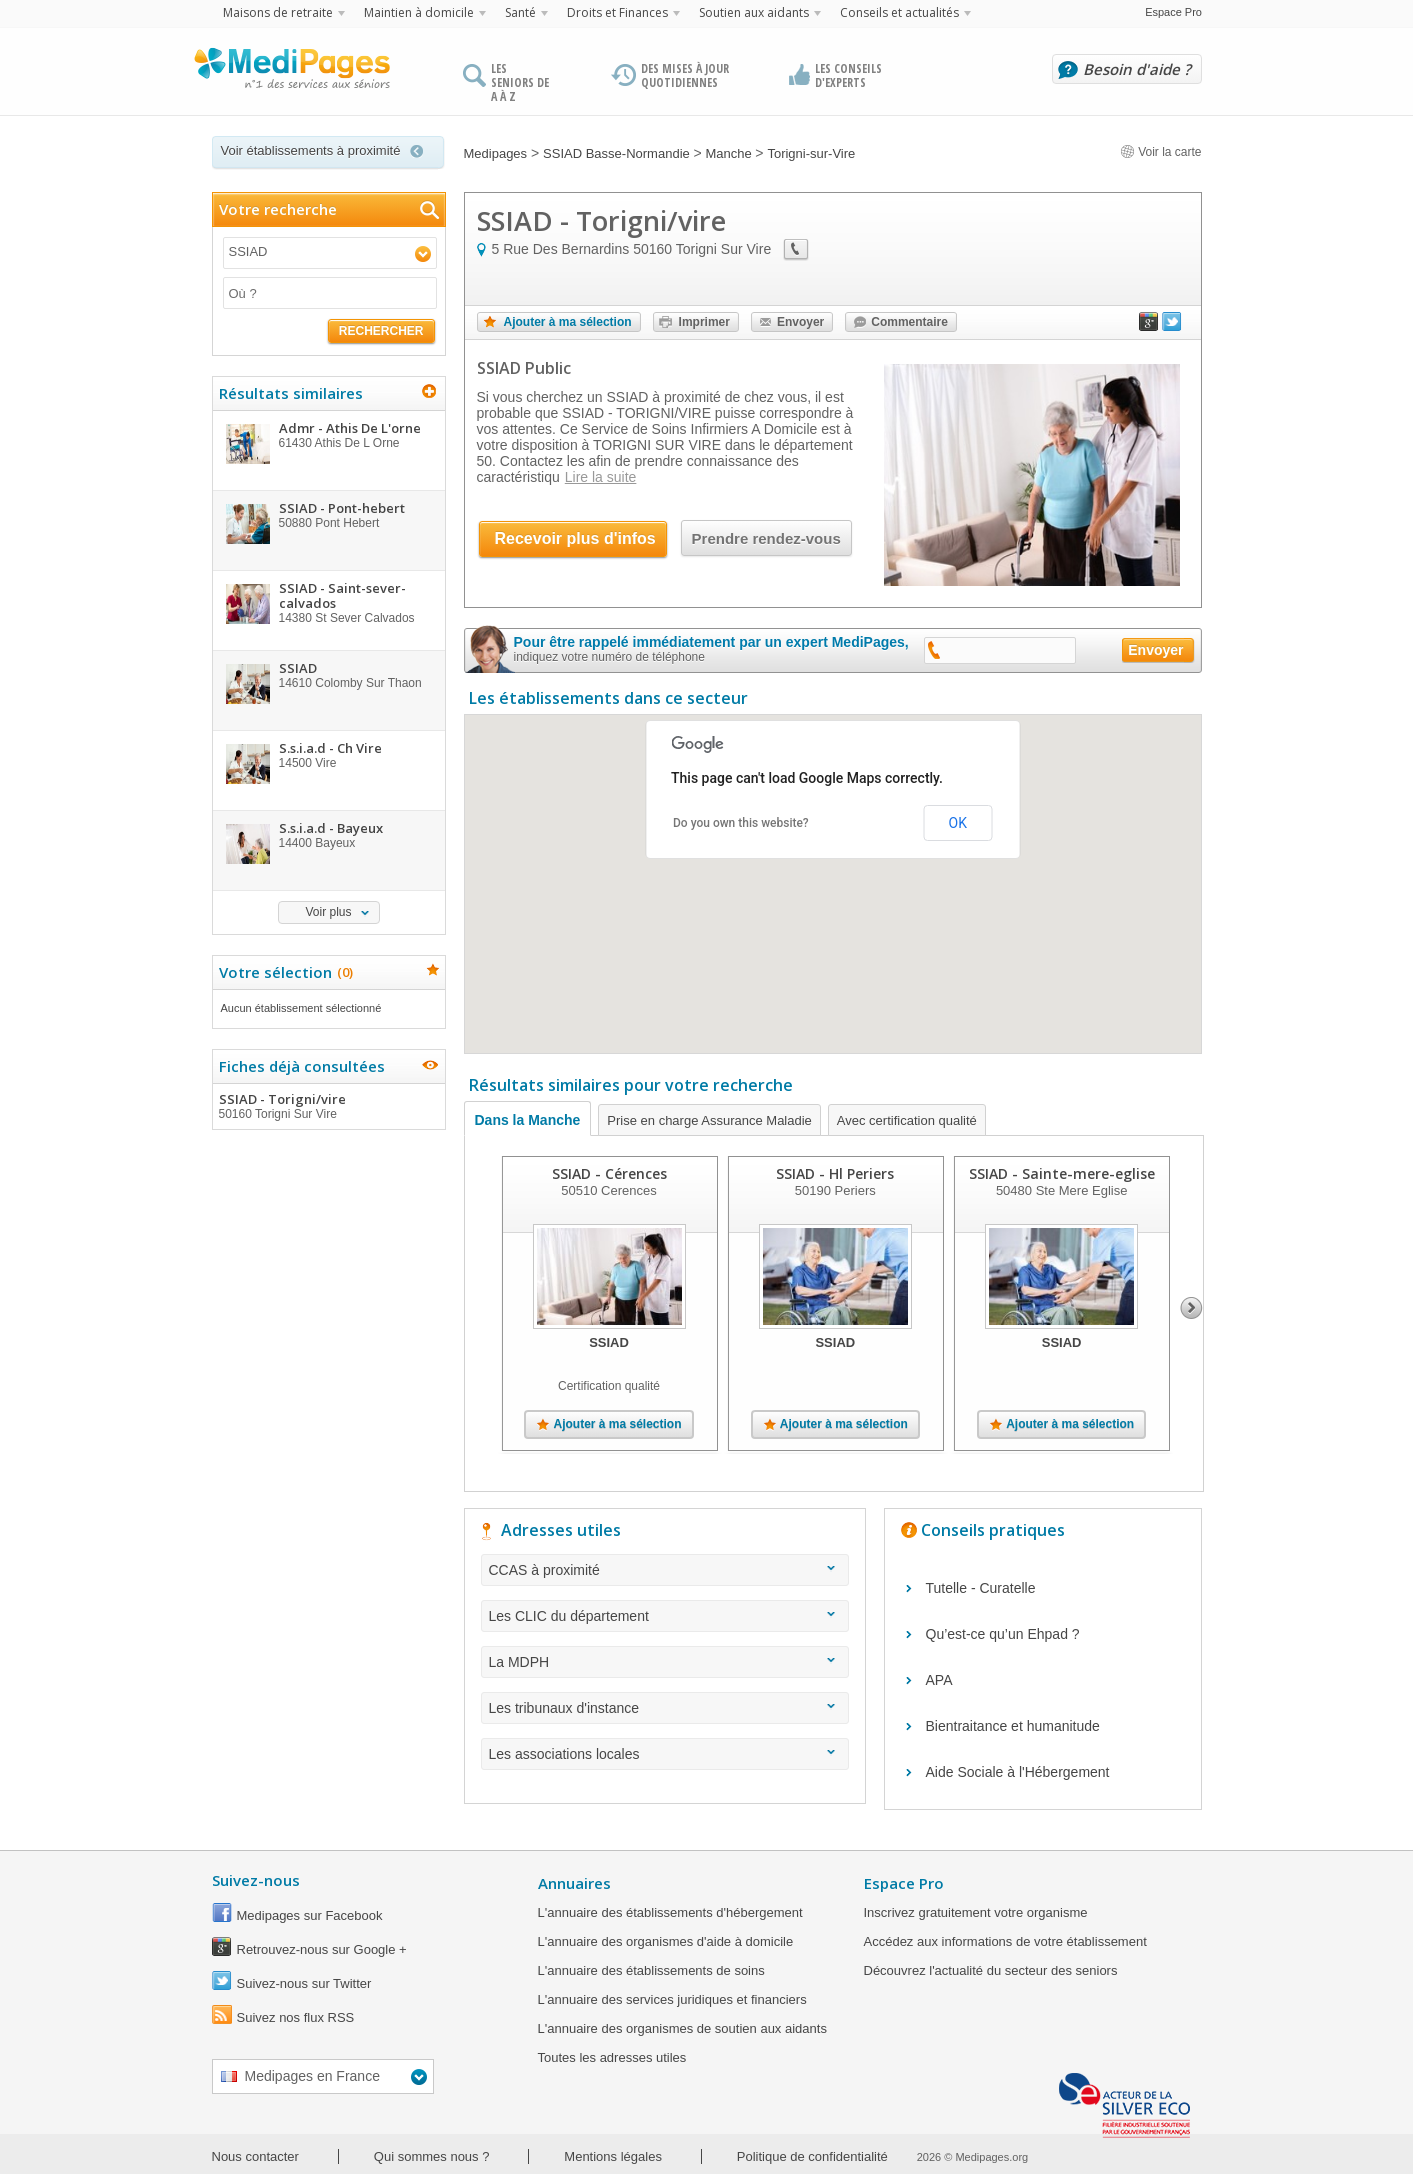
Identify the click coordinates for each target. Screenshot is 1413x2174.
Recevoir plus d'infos (575, 538)
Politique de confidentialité (812, 2156)
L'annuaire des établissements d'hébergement (670, 1912)
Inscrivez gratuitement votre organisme (976, 1912)
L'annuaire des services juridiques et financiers (672, 1999)
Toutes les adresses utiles (612, 2057)
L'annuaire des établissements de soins (651, 1970)
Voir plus (328, 912)
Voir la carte (1161, 152)
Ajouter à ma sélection (568, 322)
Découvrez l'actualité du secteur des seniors (991, 1970)
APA (939, 1680)
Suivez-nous (256, 1880)
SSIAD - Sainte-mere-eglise (1062, 1173)
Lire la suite (601, 477)
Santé (520, 12)
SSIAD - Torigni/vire (328, 1106)
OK (958, 823)
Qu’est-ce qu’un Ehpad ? (1003, 1634)
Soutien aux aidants (754, 12)
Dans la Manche (528, 1120)
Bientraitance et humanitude (1013, 1726)
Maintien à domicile (419, 12)
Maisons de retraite (278, 12)
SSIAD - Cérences (609, 1173)
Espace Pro (1173, 12)
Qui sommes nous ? (432, 2156)
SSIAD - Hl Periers (835, 1173)
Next (1191, 1308)
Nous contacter (255, 2156)
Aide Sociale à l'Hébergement (1018, 1772)
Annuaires (574, 1883)
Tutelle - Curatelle (981, 1588)
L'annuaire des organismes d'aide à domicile (666, 1941)
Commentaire (909, 322)
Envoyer (800, 322)
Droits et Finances (617, 12)
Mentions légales (613, 2156)
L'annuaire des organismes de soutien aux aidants (682, 2028)
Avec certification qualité (907, 1120)
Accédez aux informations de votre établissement (1005, 1941)
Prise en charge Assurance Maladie (709, 1120)
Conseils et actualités (899, 12)
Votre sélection (283, 972)
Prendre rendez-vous (766, 538)
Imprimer (704, 322)
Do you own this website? (741, 823)
